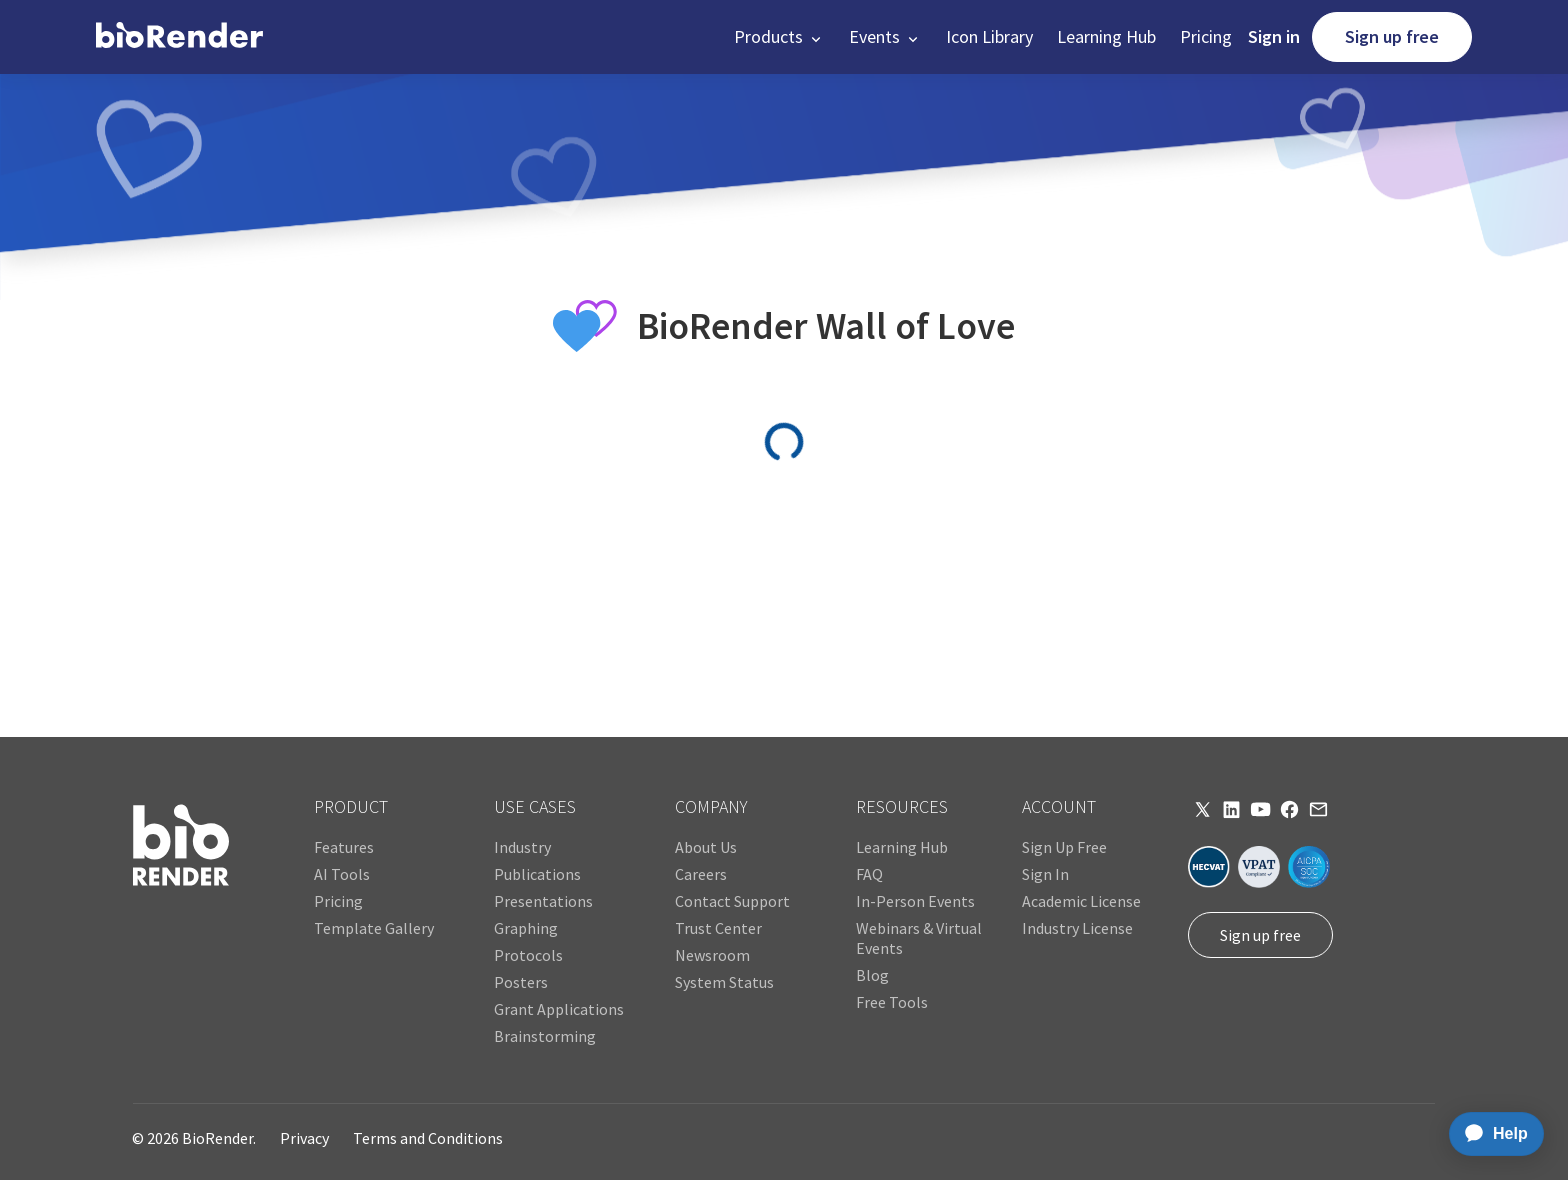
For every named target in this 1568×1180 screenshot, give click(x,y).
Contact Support (732, 901)
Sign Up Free (1064, 847)
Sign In (1045, 874)
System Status (724, 982)
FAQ (869, 874)
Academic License (1081, 901)
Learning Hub (1106, 36)
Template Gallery (374, 928)
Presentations (543, 901)
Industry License (1077, 928)
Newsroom (712, 955)
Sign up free (1392, 36)
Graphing (526, 928)
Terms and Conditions (428, 1138)
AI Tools (342, 874)
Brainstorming (545, 1036)
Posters (521, 982)
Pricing (1206, 36)
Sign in (1274, 36)
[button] (779, 37)
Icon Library (989, 36)
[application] (1490, 1134)
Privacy (304, 1138)
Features (344, 847)
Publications (537, 874)
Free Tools (892, 1002)
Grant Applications (559, 1009)
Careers (701, 874)
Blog (872, 975)
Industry (522, 847)
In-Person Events (915, 901)
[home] (179, 37)
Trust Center (718, 928)
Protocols (528, 955)
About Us (706, 847)
